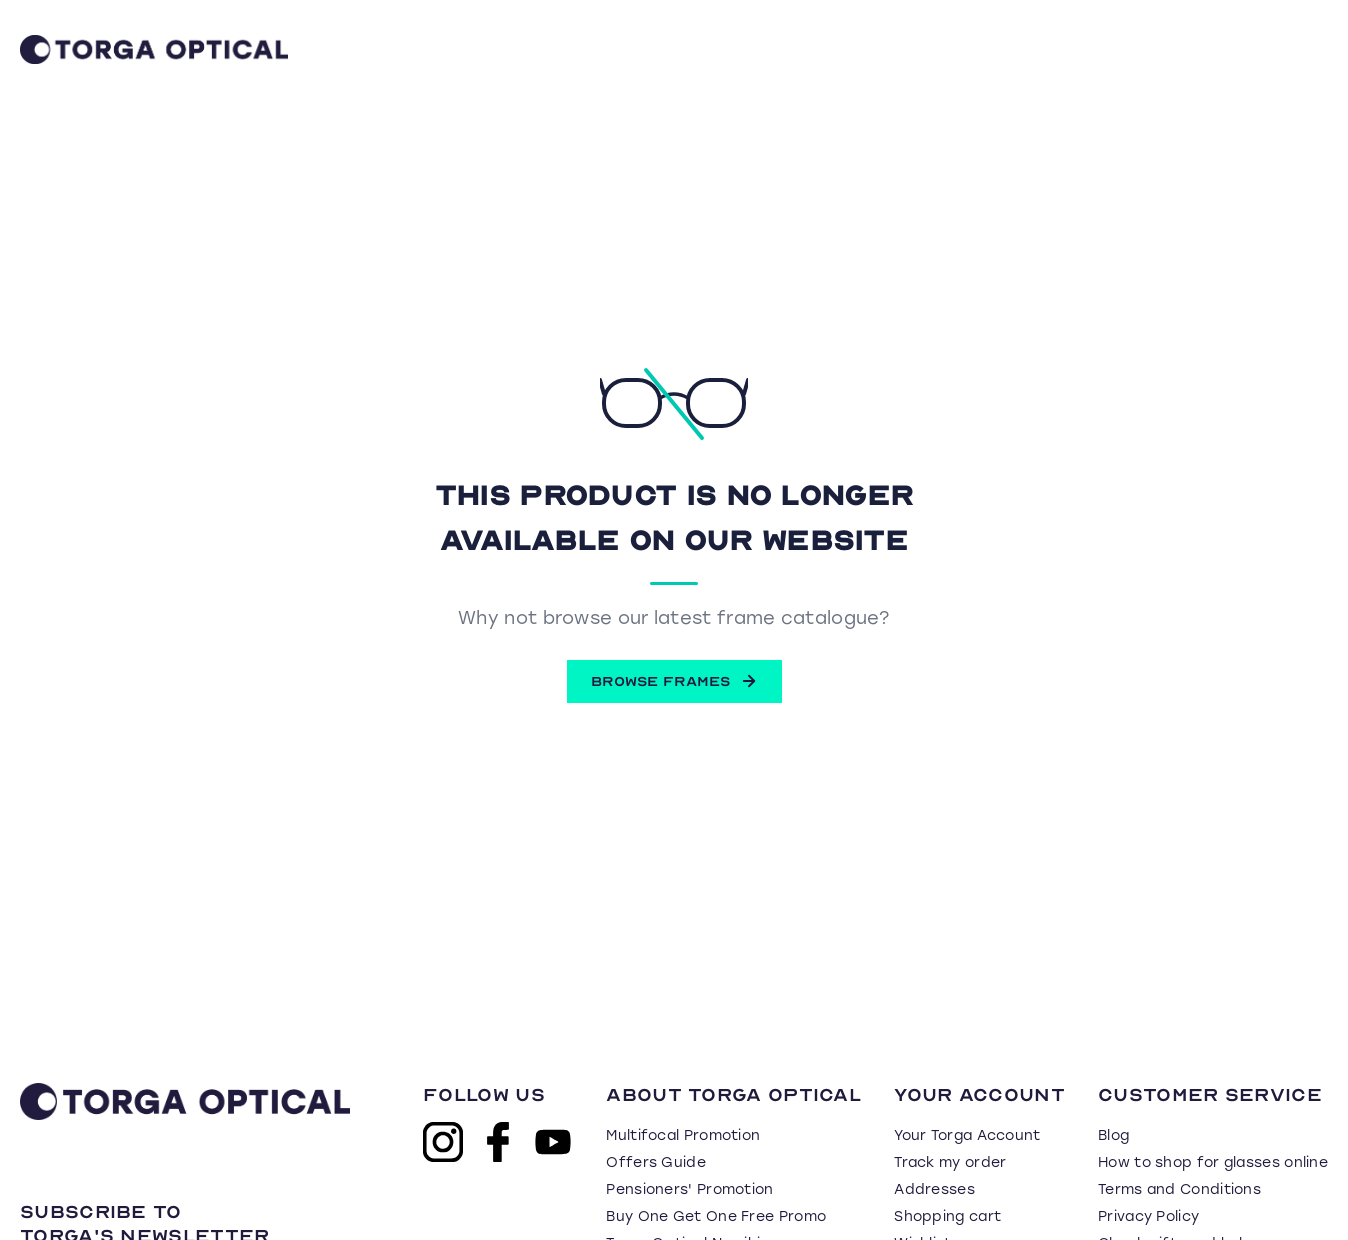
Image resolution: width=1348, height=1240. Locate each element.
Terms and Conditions (1179, 1189)
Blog (1113, 1135)
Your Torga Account (967, 1135)
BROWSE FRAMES (674, 681)
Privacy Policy (1148, 1216)
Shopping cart (947, 1216)
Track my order (950, 1162)
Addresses (934, 1189)
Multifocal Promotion (683, 1135)
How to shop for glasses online (1213, 1162)
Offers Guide (656, 1162)
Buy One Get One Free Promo (716, 1216)
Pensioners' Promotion (689, 1189)
